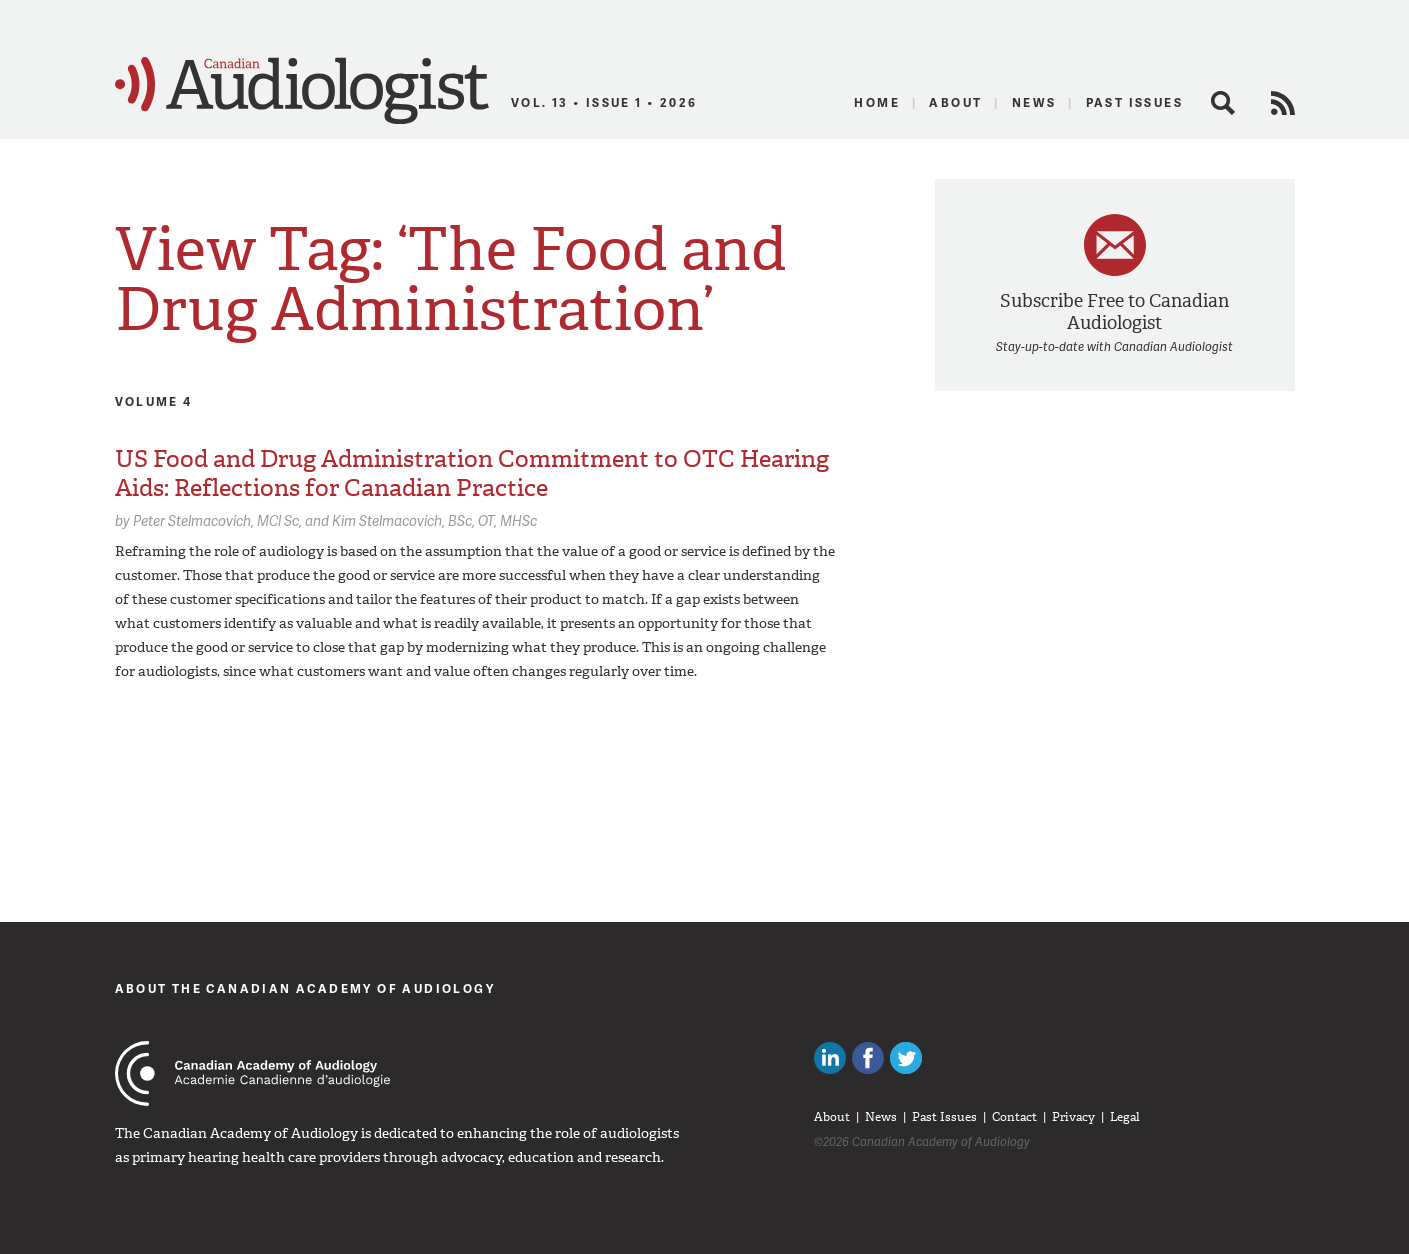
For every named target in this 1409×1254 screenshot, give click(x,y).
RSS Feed (1283, 103)
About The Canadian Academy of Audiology (305, 988)
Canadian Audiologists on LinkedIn (830, 1058)
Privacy (1073, 1117)
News (1034, 102)
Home (877, 102)
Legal (1125, 1117)
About (955, 102)
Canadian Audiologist (302, 91)
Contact (1014, 1117)
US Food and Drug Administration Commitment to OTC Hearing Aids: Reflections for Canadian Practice (472, 473)
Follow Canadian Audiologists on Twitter (906, 1058)
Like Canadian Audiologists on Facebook (868, 1058)
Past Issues (1134, 102)
